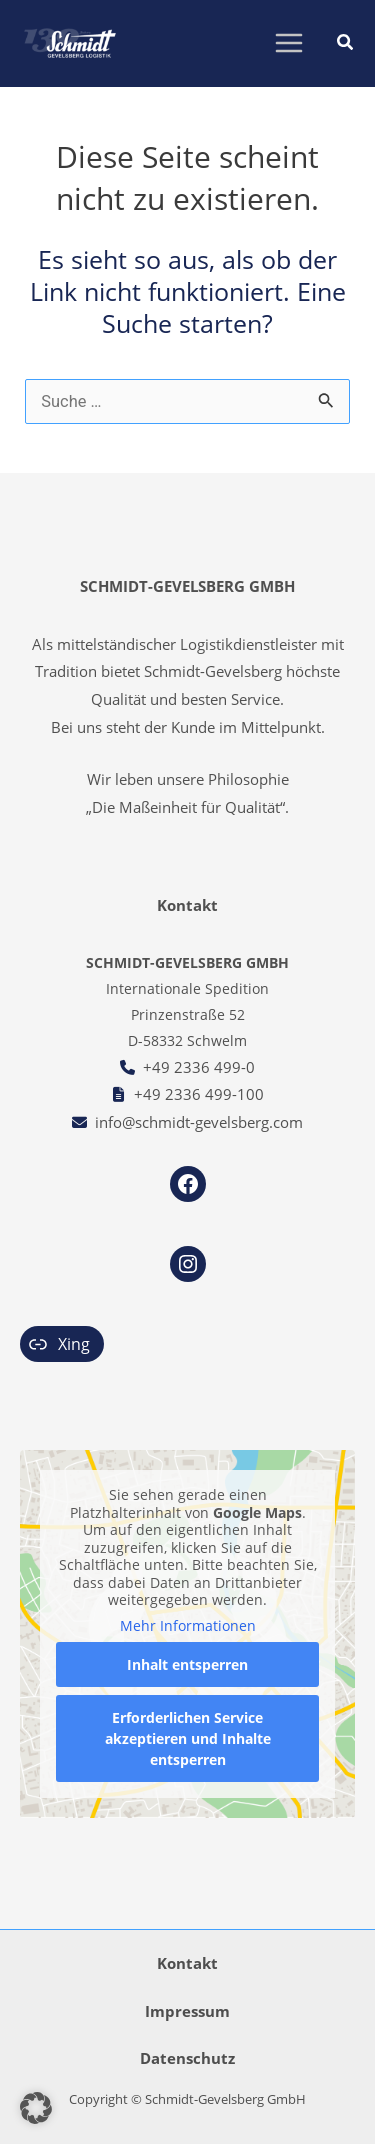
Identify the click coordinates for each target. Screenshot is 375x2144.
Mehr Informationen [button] (188, 1626)
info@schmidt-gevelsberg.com (199, 1122)
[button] (346, 44)
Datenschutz (187, 2058)
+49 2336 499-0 (199, 1067)
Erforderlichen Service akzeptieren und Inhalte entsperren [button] (188, 1739)
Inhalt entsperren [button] (187, 1665)
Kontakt (187, 1963)
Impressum (187, 2011)
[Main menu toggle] (288, 43)
